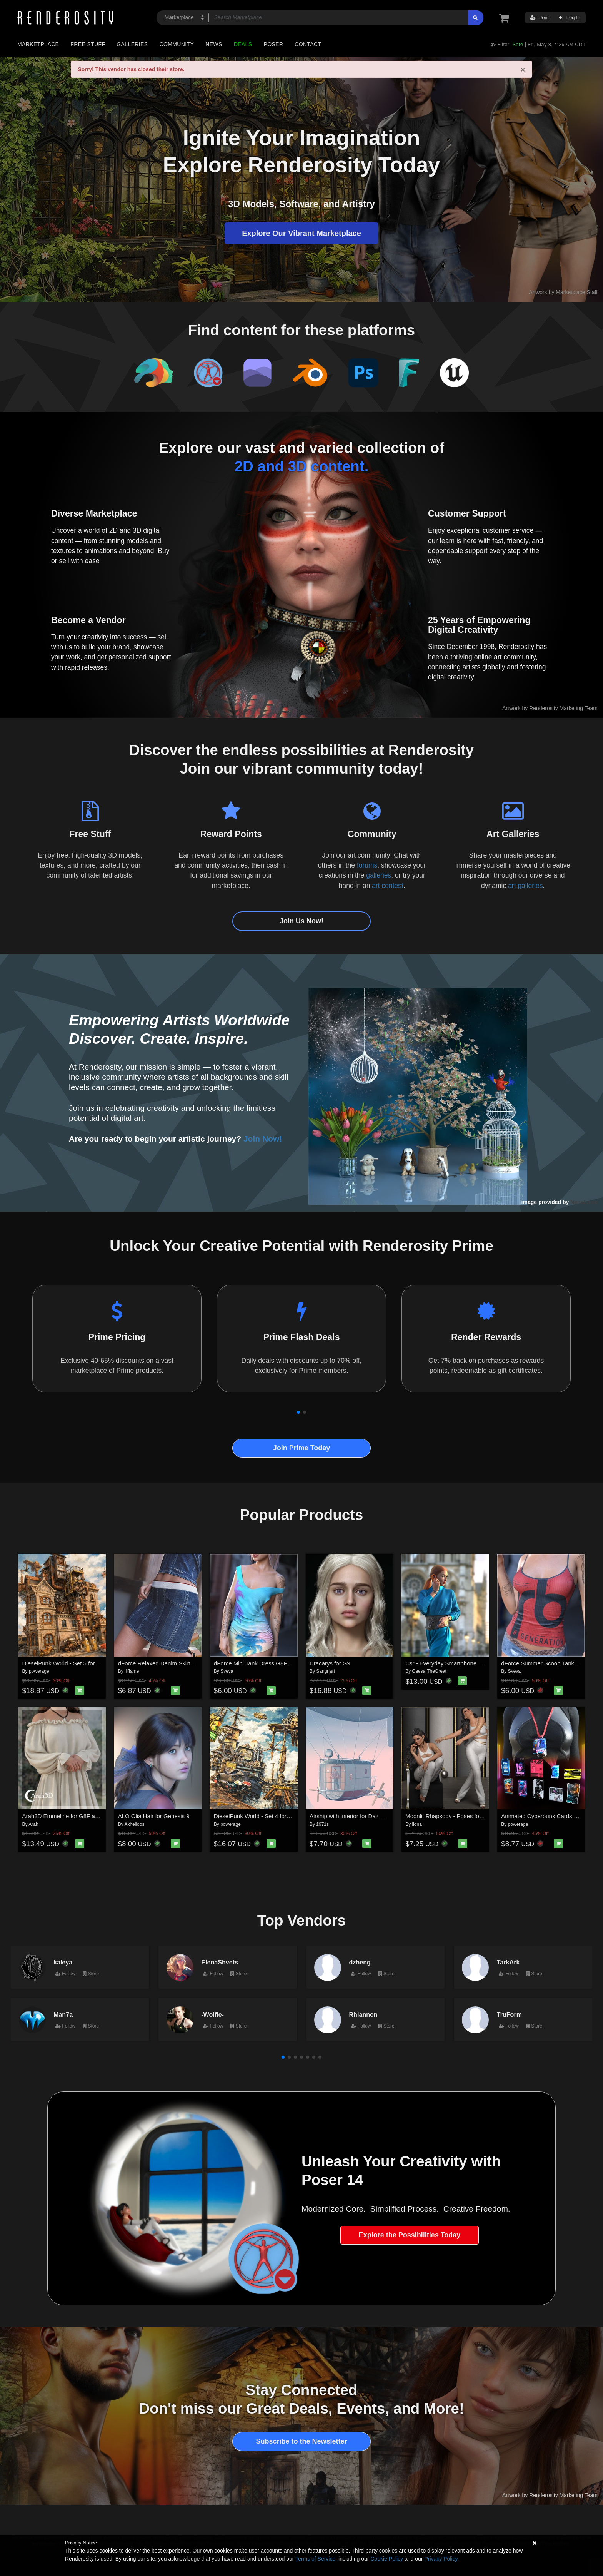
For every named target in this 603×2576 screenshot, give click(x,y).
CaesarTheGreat (429, 1671)
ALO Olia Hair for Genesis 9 (154, 1816)
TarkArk (508, 1962)
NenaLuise (584, 1202)
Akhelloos (134, 1824)
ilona (417, 1824)
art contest (387, 885)
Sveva (226, 1671)
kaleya (62, 1962)
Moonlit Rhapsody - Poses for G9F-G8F (456, 1816)
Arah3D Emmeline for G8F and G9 (66, 1816)
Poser (273, 44)
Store (91, 1973)
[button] (298, 1412)
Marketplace (38, 44)
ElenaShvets (219, 1962)
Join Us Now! (301, 921)
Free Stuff (87, 44)
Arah (33, 1824)
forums (367, 865)
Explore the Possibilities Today (410, 2235)
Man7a (63, 2014)
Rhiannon (363, 2014)
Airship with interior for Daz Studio (353, 1816)
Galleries (132, 44)
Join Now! (262, 1138)
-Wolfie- (212, 2014)
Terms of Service (315, 2559)
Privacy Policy (440, 2559)
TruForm (509, 2014)
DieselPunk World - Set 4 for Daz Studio (265, 1816)
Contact (308, 44)
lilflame (132, 1671)
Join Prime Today (301, 1448)
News (213, 44)
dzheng (360, 1962)
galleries (378, 875)
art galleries (525, 885)
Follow (65, 1973)
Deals (243, 44)
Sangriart (325, 1671)
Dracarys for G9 (330, 1663)
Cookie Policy (386, 2559)
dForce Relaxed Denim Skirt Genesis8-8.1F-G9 (178, 1663)
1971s (322, 1824)
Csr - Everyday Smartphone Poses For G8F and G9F (473, 1663)
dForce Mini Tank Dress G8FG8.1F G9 (263, 1663)
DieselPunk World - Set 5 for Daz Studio (73, 1663)
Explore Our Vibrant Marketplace (301, 233)
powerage (39, 1671)
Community (177, 44)
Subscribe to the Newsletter (301, 2441)
